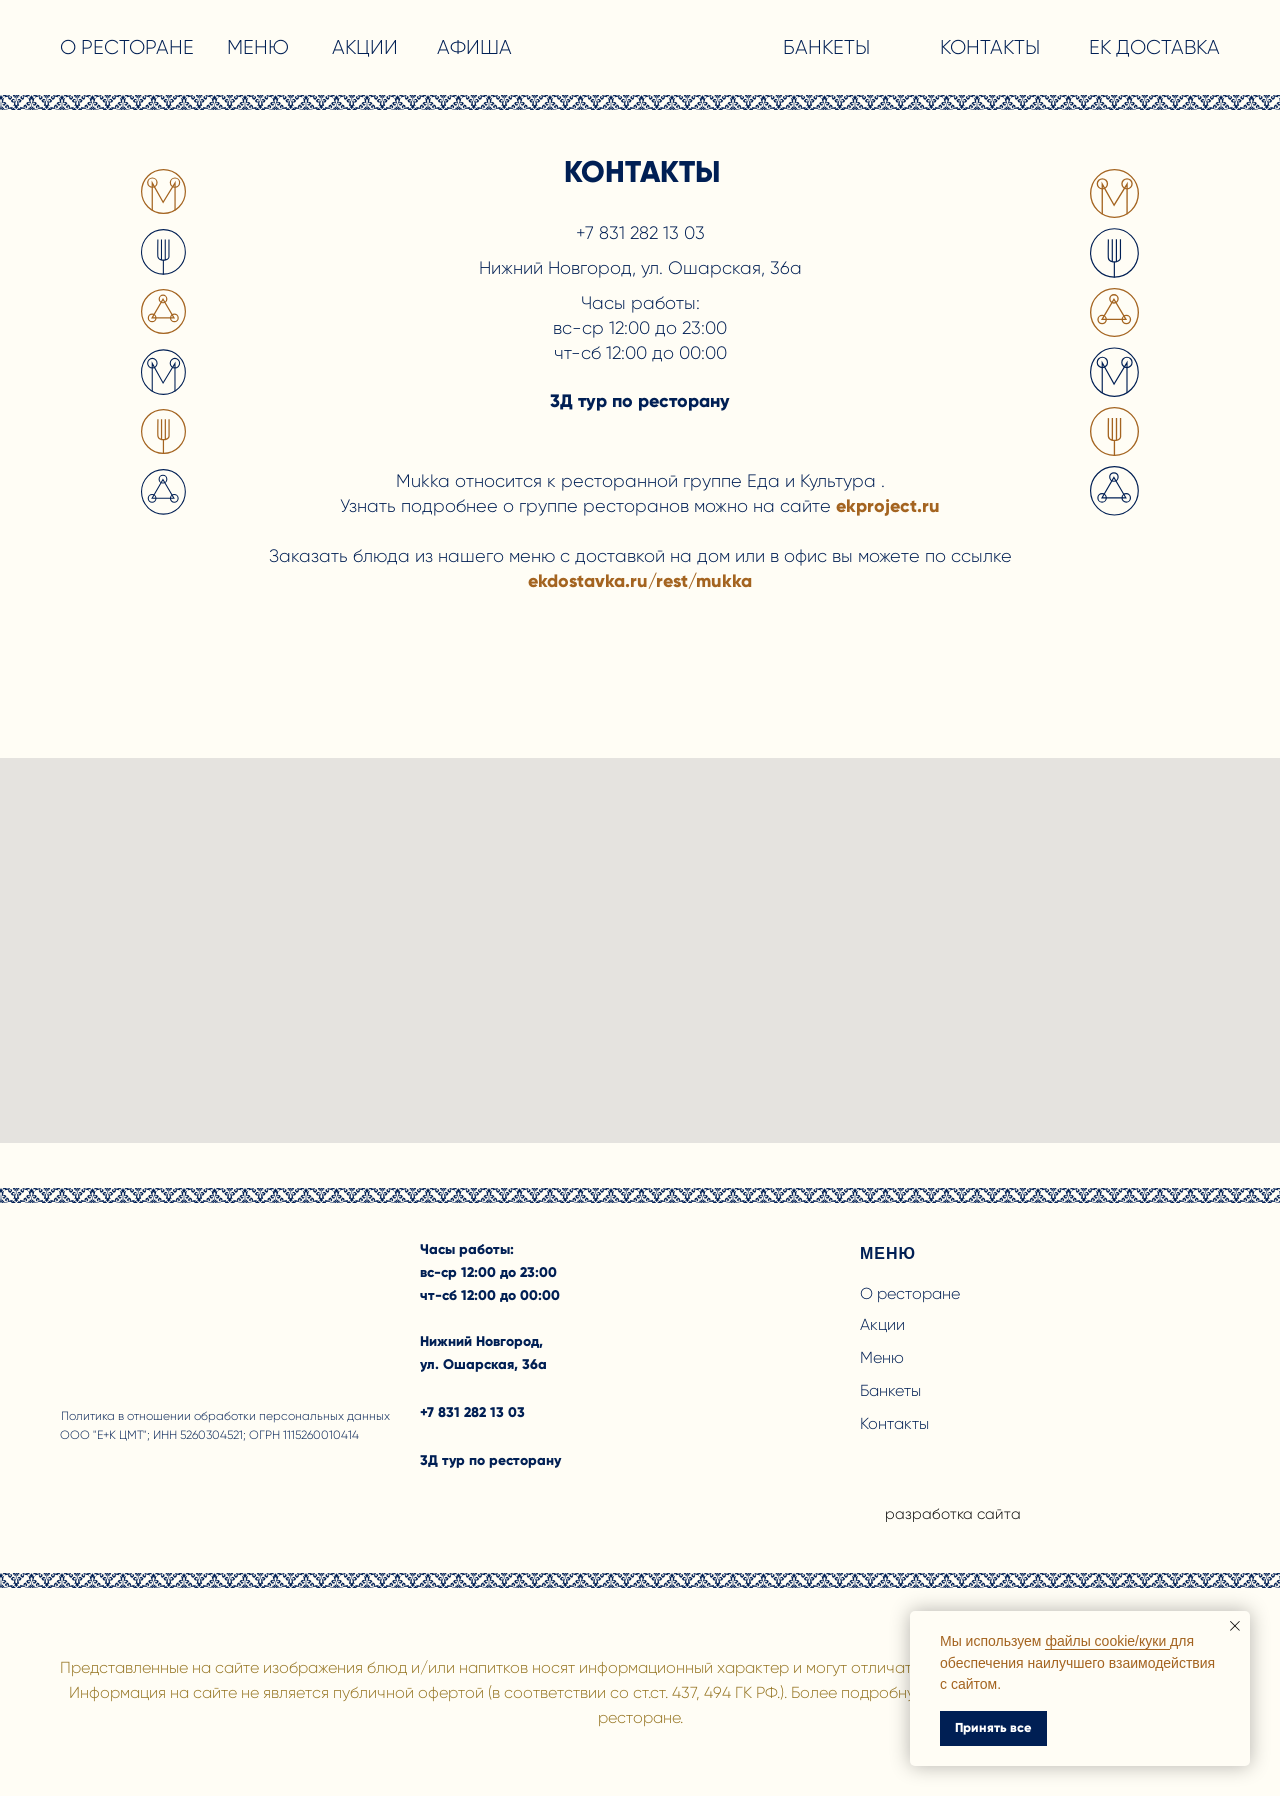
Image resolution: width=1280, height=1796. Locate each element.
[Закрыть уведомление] (1235, 1626)
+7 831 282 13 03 (640, 233)
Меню (882, 1357)
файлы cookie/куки (1107, 1641)
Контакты (894, 1423)
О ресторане (910, 1293)
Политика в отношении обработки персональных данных (225, 1416)
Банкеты (890, 1390)
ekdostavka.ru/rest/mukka (640, 581)
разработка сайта (953, 1514)
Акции (882, 1324)
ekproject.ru (888, 506)
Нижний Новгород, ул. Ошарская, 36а (640, 268)
